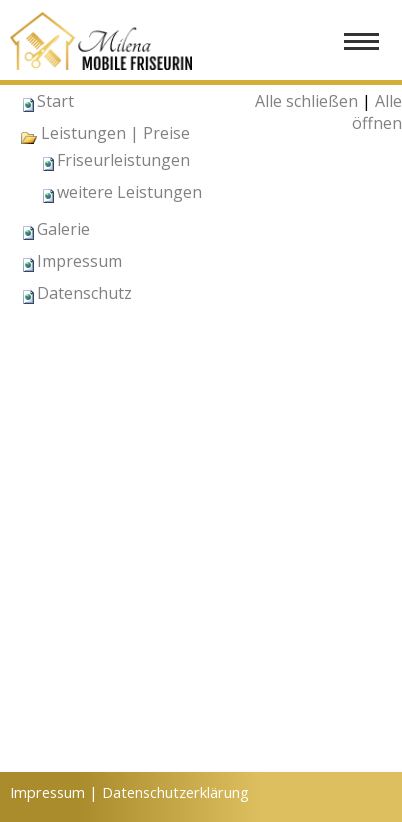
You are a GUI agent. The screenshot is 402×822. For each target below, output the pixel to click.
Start (55, 101)
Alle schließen (306, 101)
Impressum (79, 261)
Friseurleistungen (123, 160)
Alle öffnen (377, 112)
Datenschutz (84, 293)
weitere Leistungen (129, 192)
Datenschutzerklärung (175, 792)
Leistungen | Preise (105, 133)
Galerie (63, 229)
